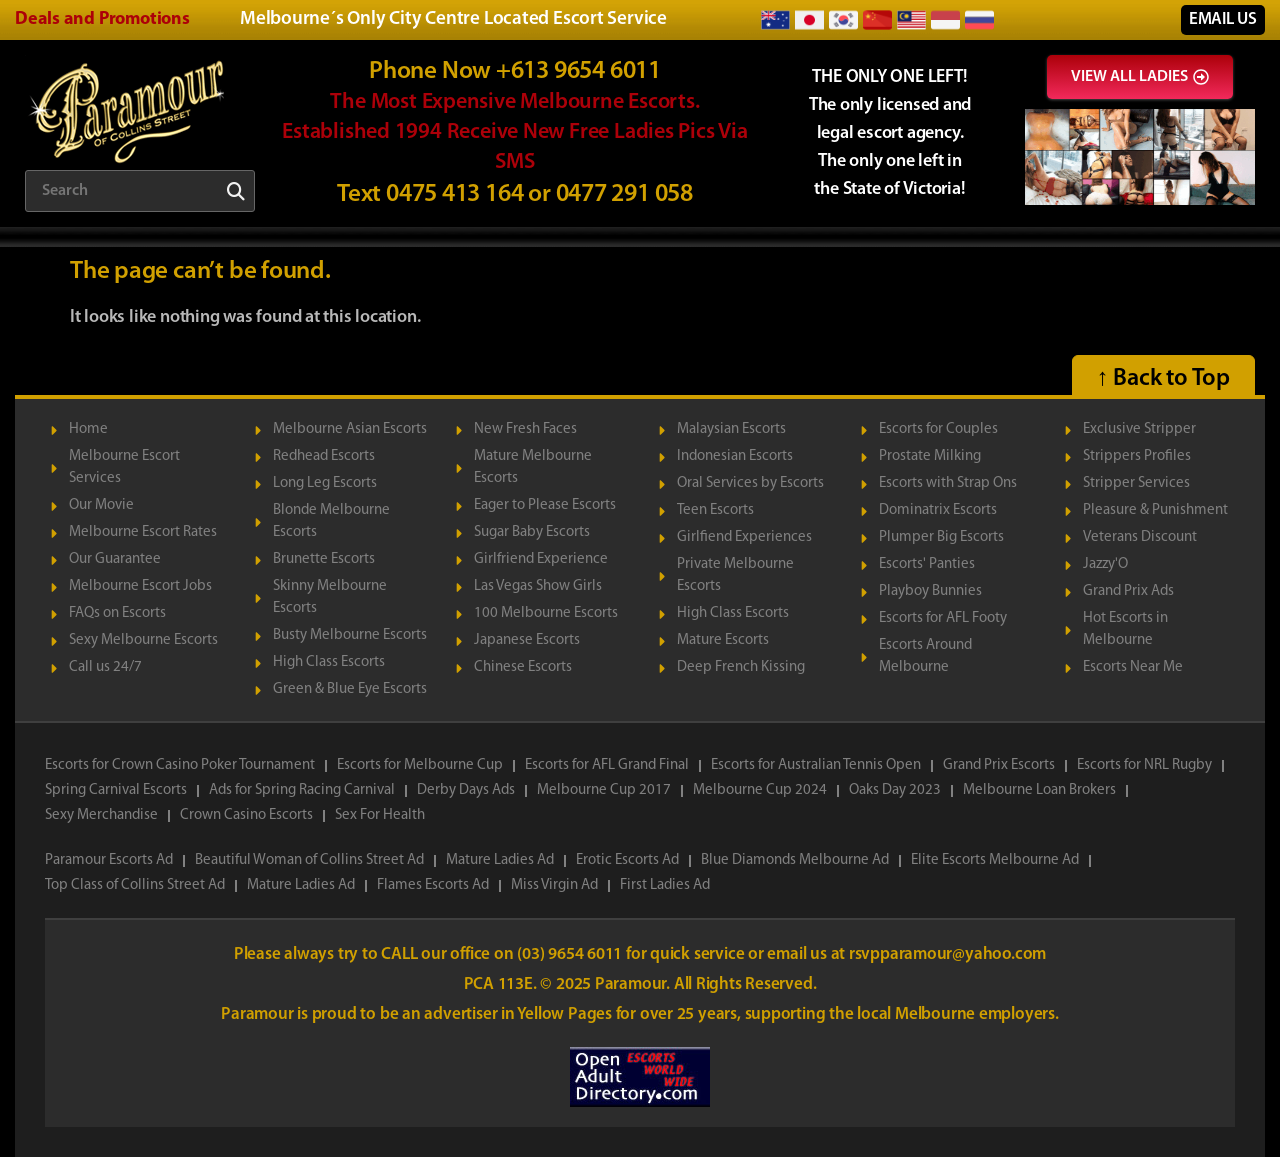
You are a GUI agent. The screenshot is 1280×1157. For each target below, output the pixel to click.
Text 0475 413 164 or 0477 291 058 (515, 194)
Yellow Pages (566, 1014)
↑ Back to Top (1163, 379)
